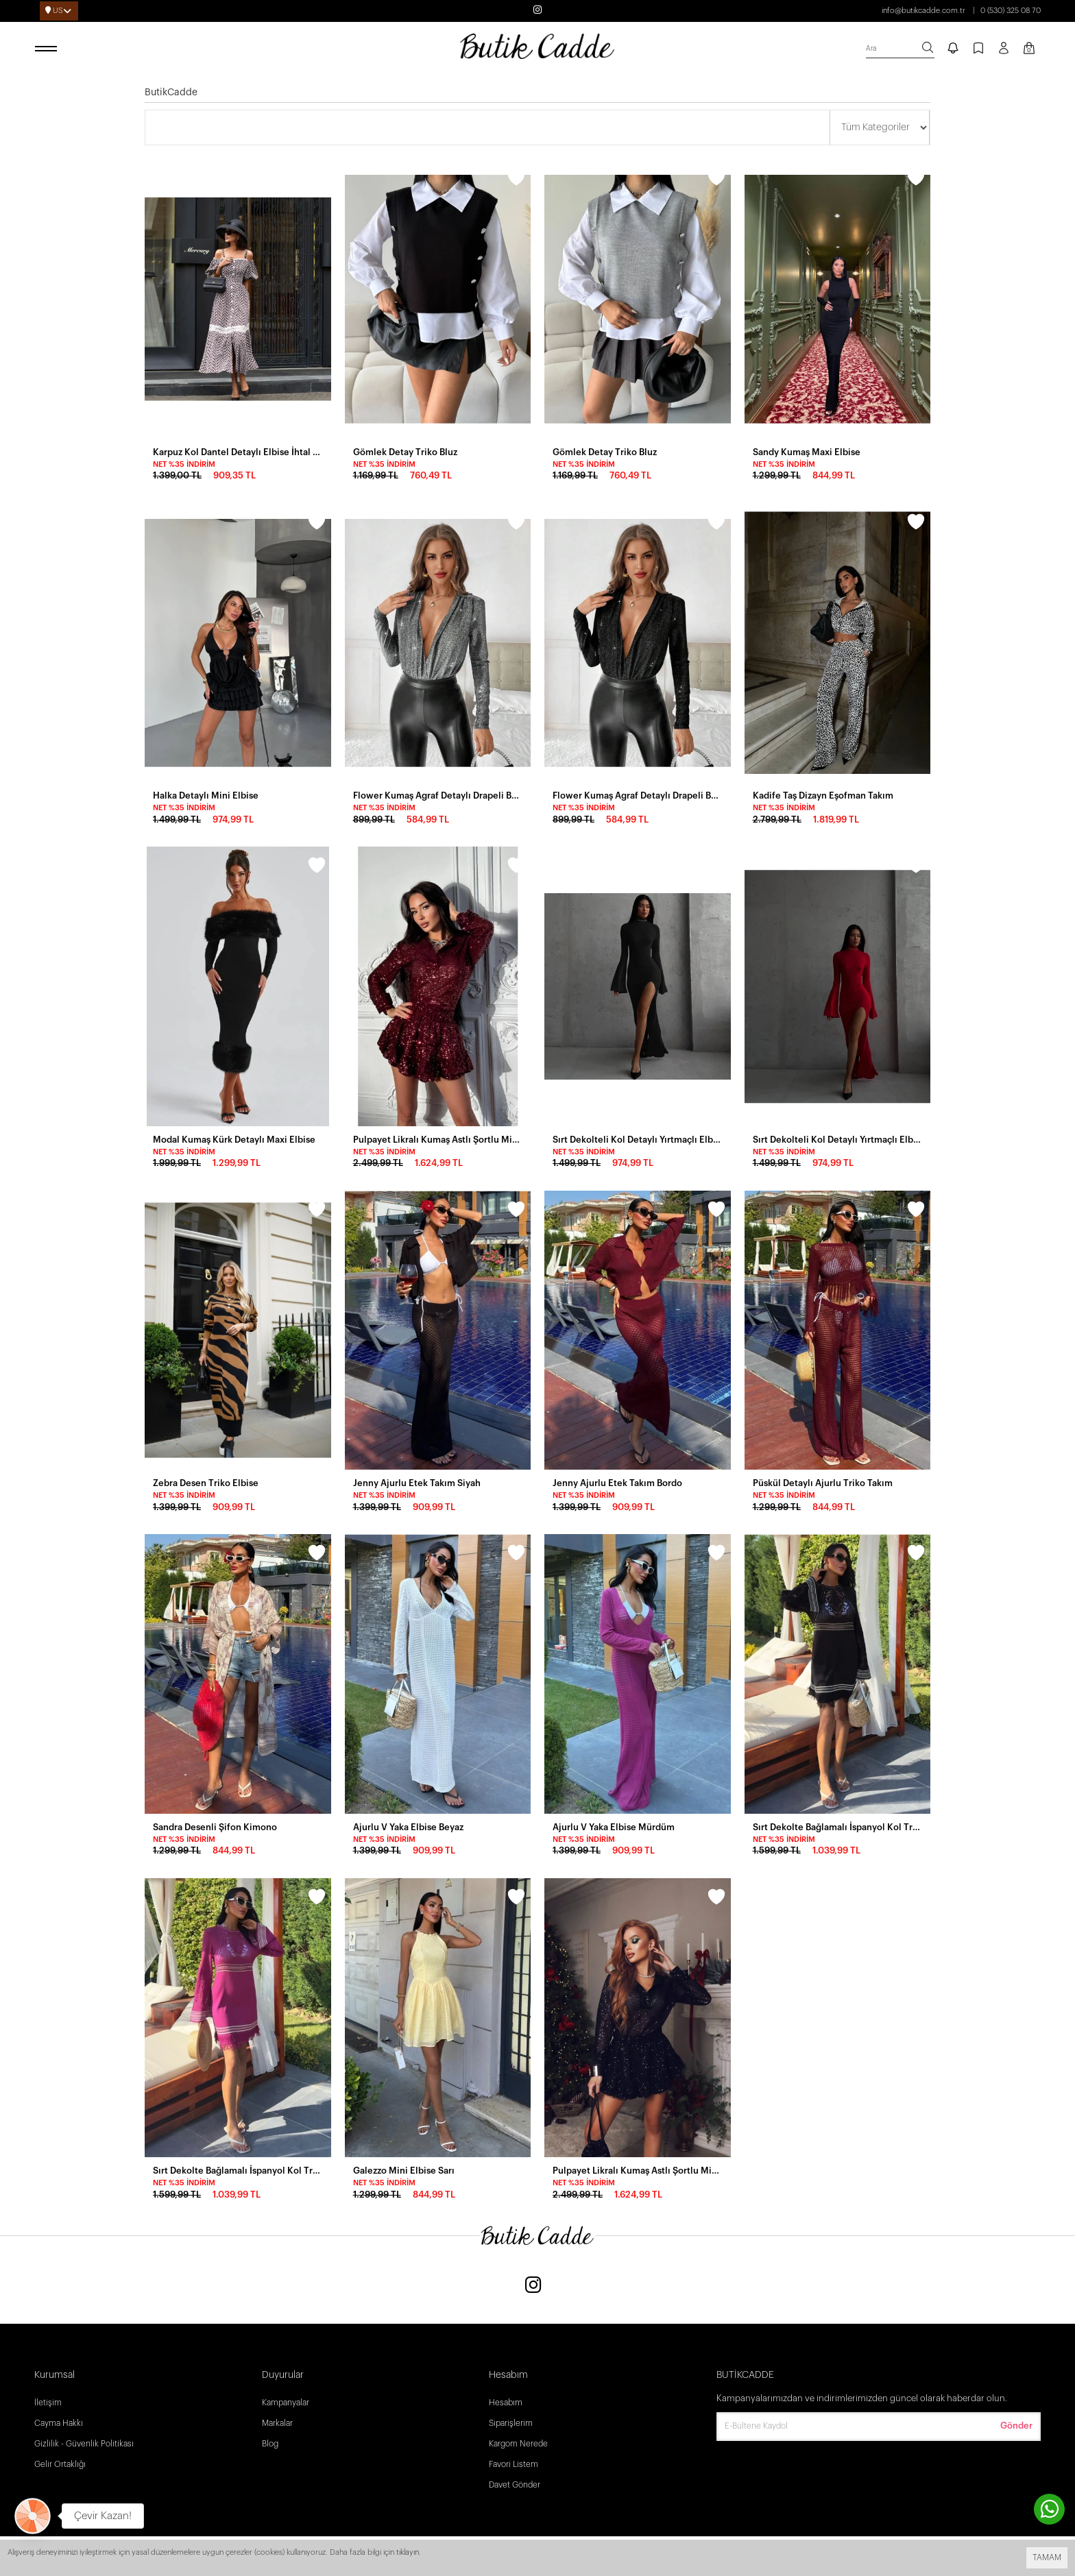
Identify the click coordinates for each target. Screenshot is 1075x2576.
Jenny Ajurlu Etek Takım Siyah (417, 1483)
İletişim (48, 2402)
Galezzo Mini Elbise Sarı (404, 2170)
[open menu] (48, 49)
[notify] (953, 49)
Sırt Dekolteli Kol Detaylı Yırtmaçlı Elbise (638, 1139)
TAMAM (1046, 2557)
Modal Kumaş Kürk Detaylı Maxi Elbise (234, 1139)
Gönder (1016, 2425)
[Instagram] (533, 2286)
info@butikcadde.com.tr (923, 10)
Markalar (277, 2423)
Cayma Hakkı (58, 2423)
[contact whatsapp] (1049, 2509)
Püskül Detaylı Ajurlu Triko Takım (823, 1483)
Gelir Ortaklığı (60, 2464)
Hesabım (505, 2402)
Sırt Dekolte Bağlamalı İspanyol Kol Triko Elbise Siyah (838, 1827)
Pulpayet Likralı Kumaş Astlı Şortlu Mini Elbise (438, 1139)
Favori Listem (513, 2464)
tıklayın (407, 2552)
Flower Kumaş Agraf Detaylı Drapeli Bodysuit (438, 795)
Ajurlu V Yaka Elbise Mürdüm (614, 1827)
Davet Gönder (514, 2485)
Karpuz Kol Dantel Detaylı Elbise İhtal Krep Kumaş (238, 452)
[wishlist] (316, 179)
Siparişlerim (511, 2423)
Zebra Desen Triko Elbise (205, 1483)
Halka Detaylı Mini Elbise (205, 795)
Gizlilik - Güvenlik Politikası (84, 2444)
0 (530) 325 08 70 (1010, 10)
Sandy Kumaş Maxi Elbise (806, 452)
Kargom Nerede (518, 2444)
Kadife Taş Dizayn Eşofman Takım (823, 795)
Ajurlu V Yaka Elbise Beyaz (408, 1827)
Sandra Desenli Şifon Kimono (215, 1827)
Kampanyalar (285, 2402)
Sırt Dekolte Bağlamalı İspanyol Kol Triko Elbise (238, 2170)
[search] (900, 49)
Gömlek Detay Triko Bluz (405, 452)
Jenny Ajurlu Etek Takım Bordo (617, 1483)
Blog (270, 2444)
